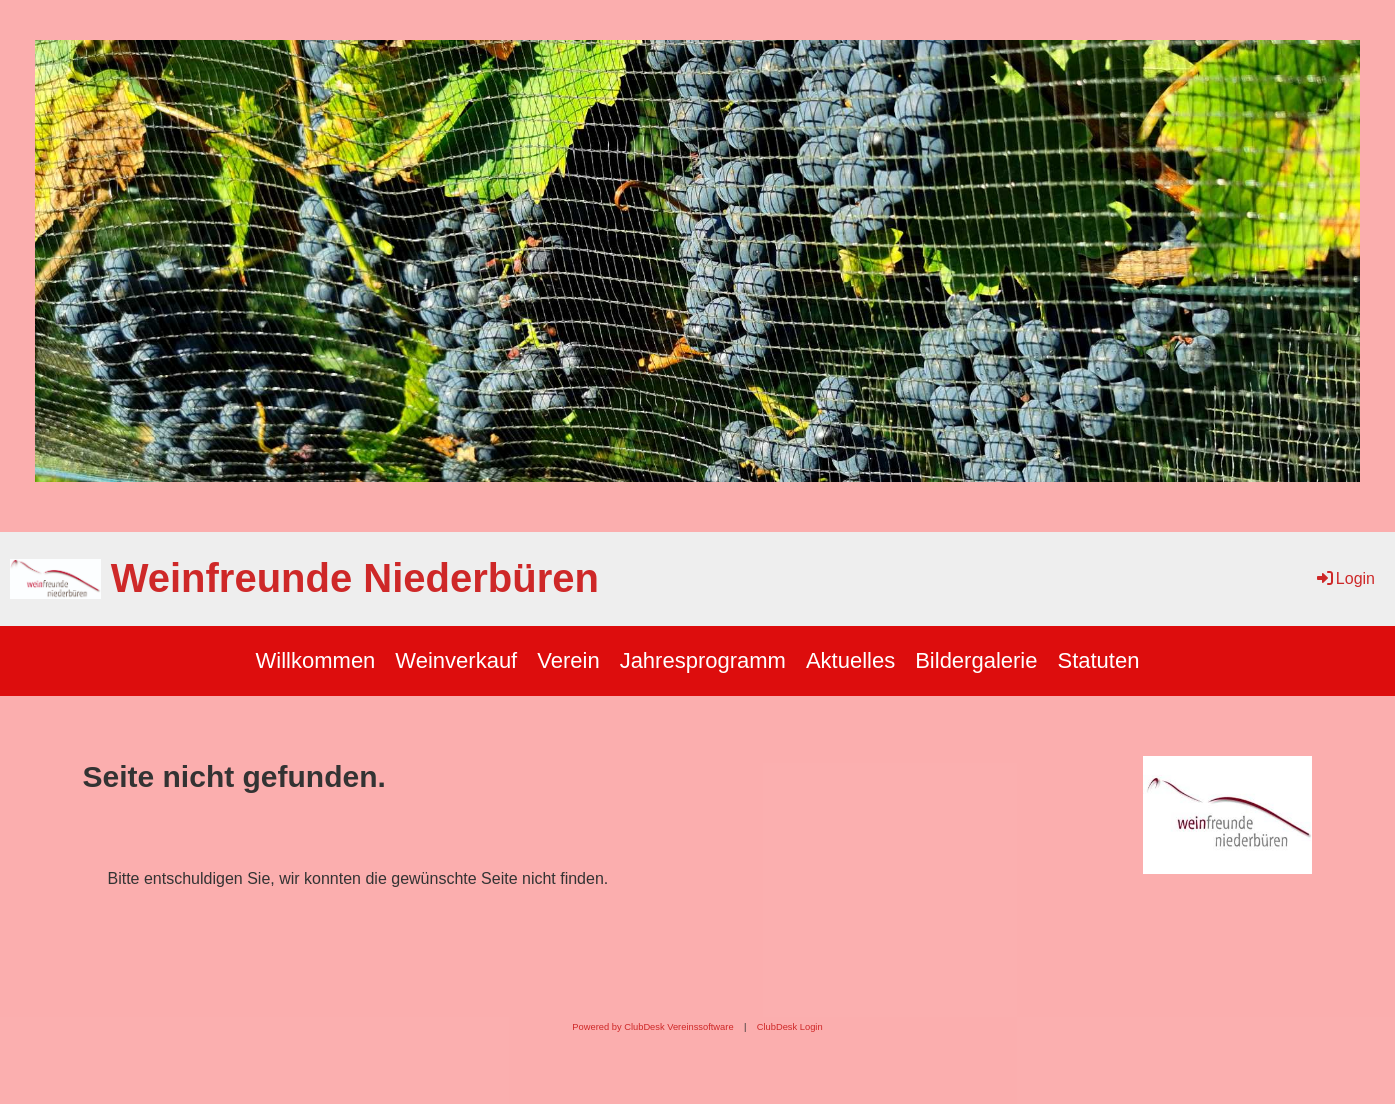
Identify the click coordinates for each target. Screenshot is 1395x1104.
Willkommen (316, 660)
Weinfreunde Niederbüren (355, 578)
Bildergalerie (976, 660)
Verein (568, 660)
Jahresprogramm (703, 660)
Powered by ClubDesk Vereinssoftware (652, 1027)
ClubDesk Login (790, 1027)
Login (1344, 578)
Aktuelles (850, 660)
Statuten (1098, 660)
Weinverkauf (456, 660)
